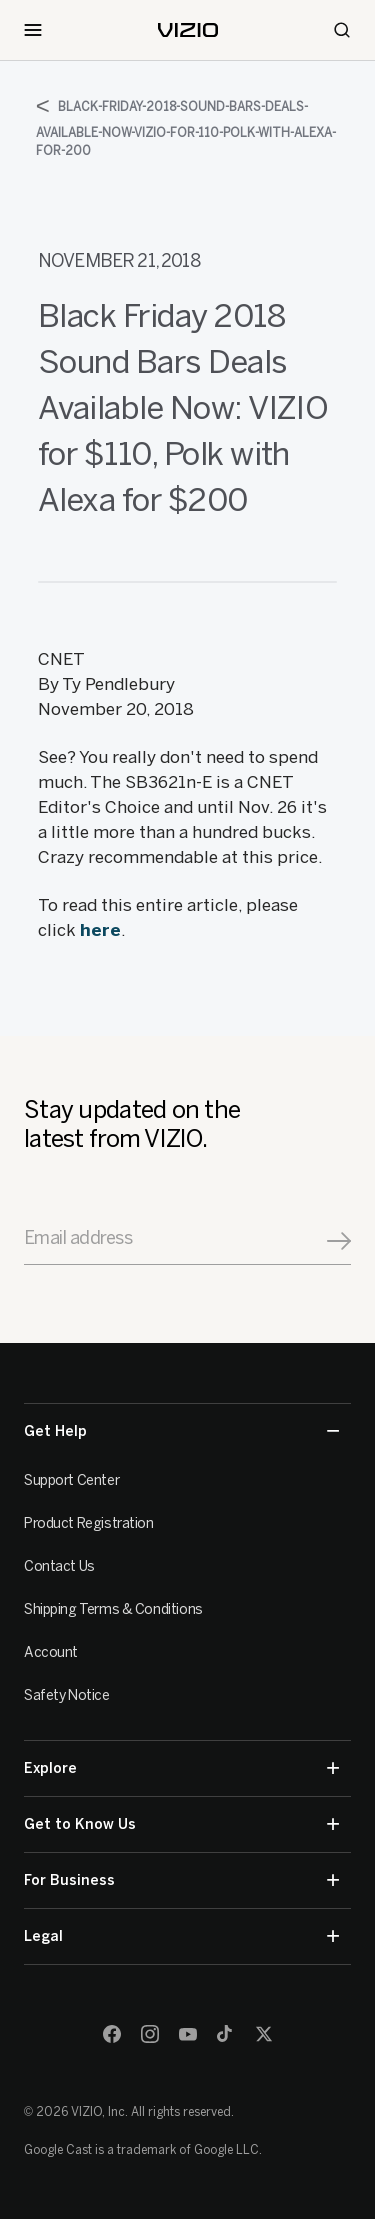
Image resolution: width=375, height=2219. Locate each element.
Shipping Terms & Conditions (113, 1609)
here (100, 930)
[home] (188, 30)
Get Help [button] (181, 1431)
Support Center (71, 1480)
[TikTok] (226, 2034)
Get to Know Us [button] (181, 1824)
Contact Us (59, 1566)
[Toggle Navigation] (33, 30)
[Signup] (339, 1241)
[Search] (342, 30)
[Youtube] (188, 2034)
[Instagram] (150, 2034)
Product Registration (89, 1523)
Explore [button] (181, 1768)
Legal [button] (181, 1936)
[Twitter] (264, 2034)
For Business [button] (181, 1880)
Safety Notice (67, 1695)
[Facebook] (112, 2034)
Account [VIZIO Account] (51, 1652)
